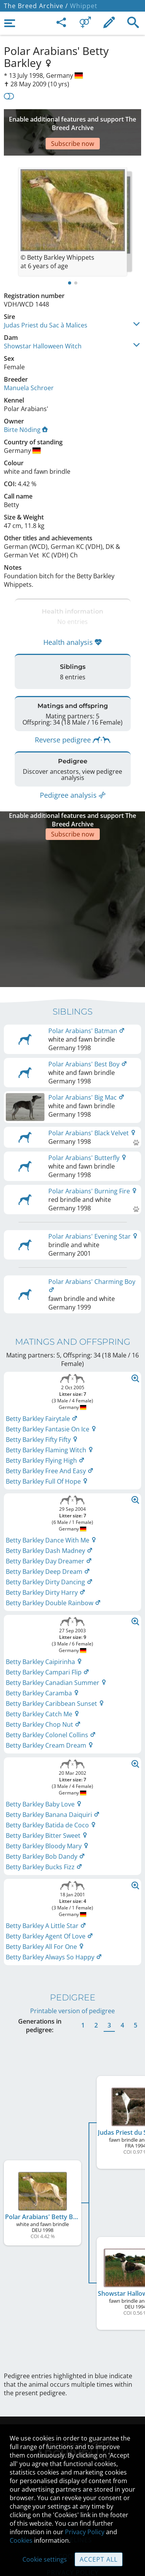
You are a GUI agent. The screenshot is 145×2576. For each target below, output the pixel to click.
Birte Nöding (26, 406)
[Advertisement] (72, 120)
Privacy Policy (84, 2532)
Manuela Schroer (29, 364)
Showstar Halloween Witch (43, 323)
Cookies (21, 2540)
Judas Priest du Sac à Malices (45, 302)
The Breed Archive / (36, 6)
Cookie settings (44, 2559)
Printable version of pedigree (72, 1951)
